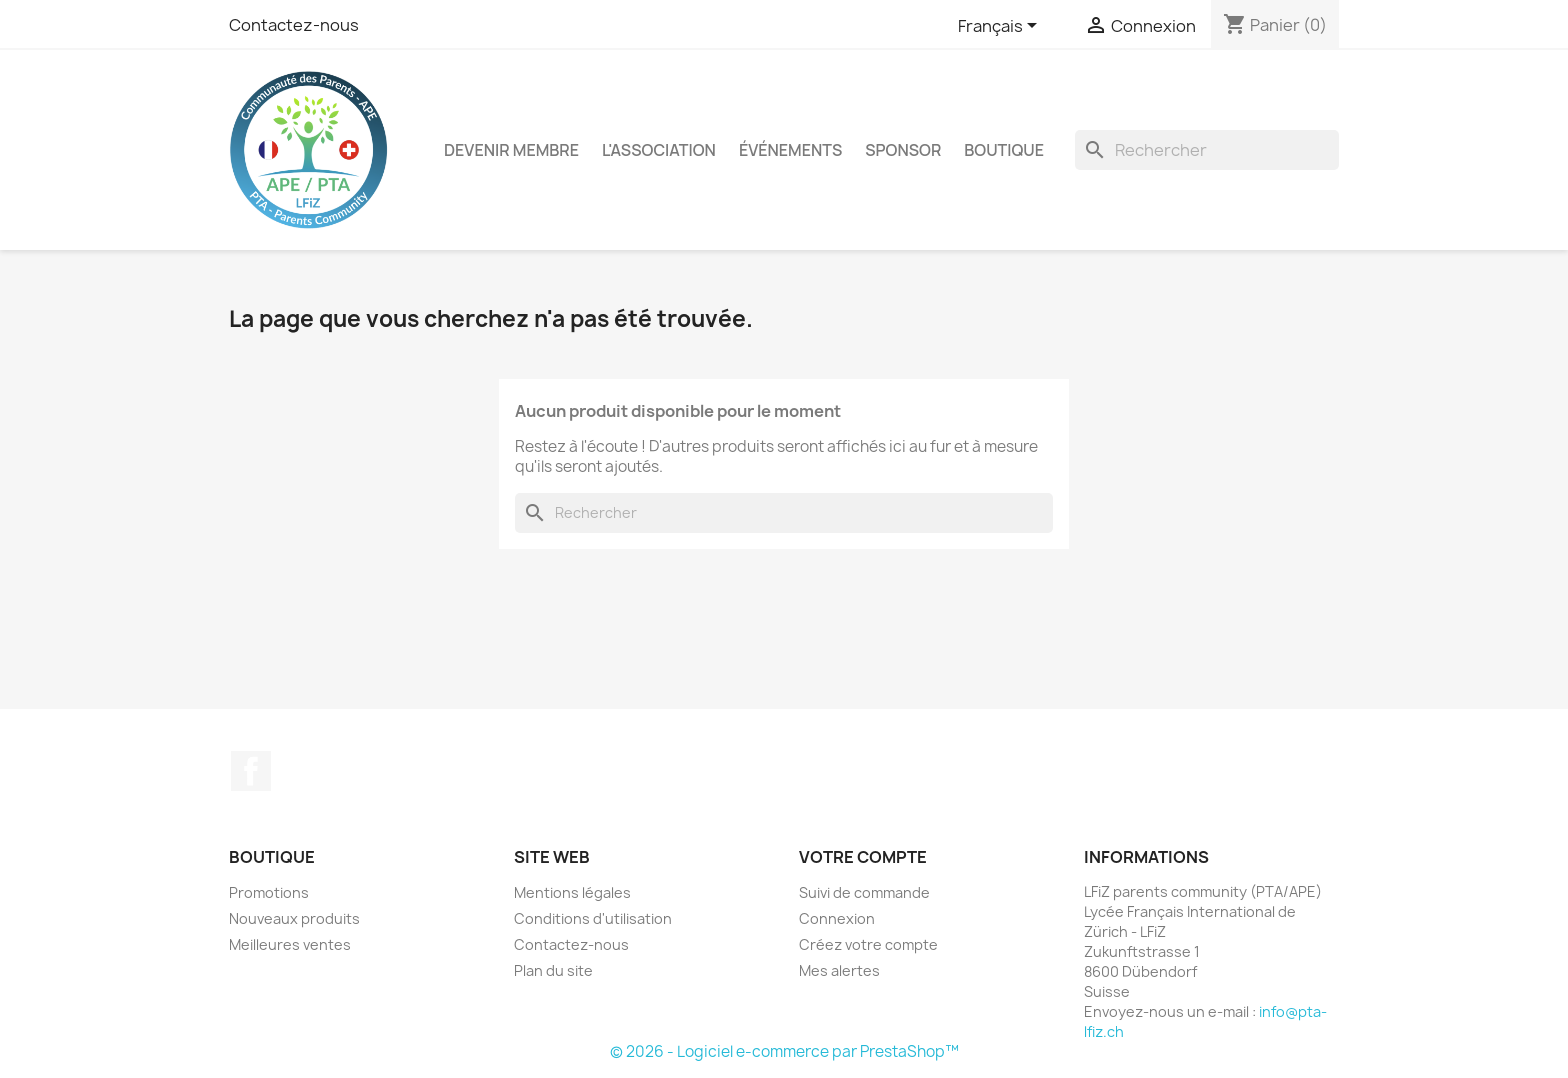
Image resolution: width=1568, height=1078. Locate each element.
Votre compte (863, 857)
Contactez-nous (294, 25)
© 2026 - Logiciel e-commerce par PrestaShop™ (784, 1051)
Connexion (837, 918)
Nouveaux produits (294, 918)
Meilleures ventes (290, 944)
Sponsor (903, 150)
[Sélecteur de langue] (1001, 27)
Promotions (269, 892)
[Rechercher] (1207, 150)
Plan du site (553, 970)
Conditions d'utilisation (593, 918)
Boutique (1004, 150)
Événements (790, 150)
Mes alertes (839, 970)
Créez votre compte (868, 944)
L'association (659, 150)
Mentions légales (572, 892)
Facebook (251, 771)
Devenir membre (511, 150)
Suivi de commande (864, 892)
